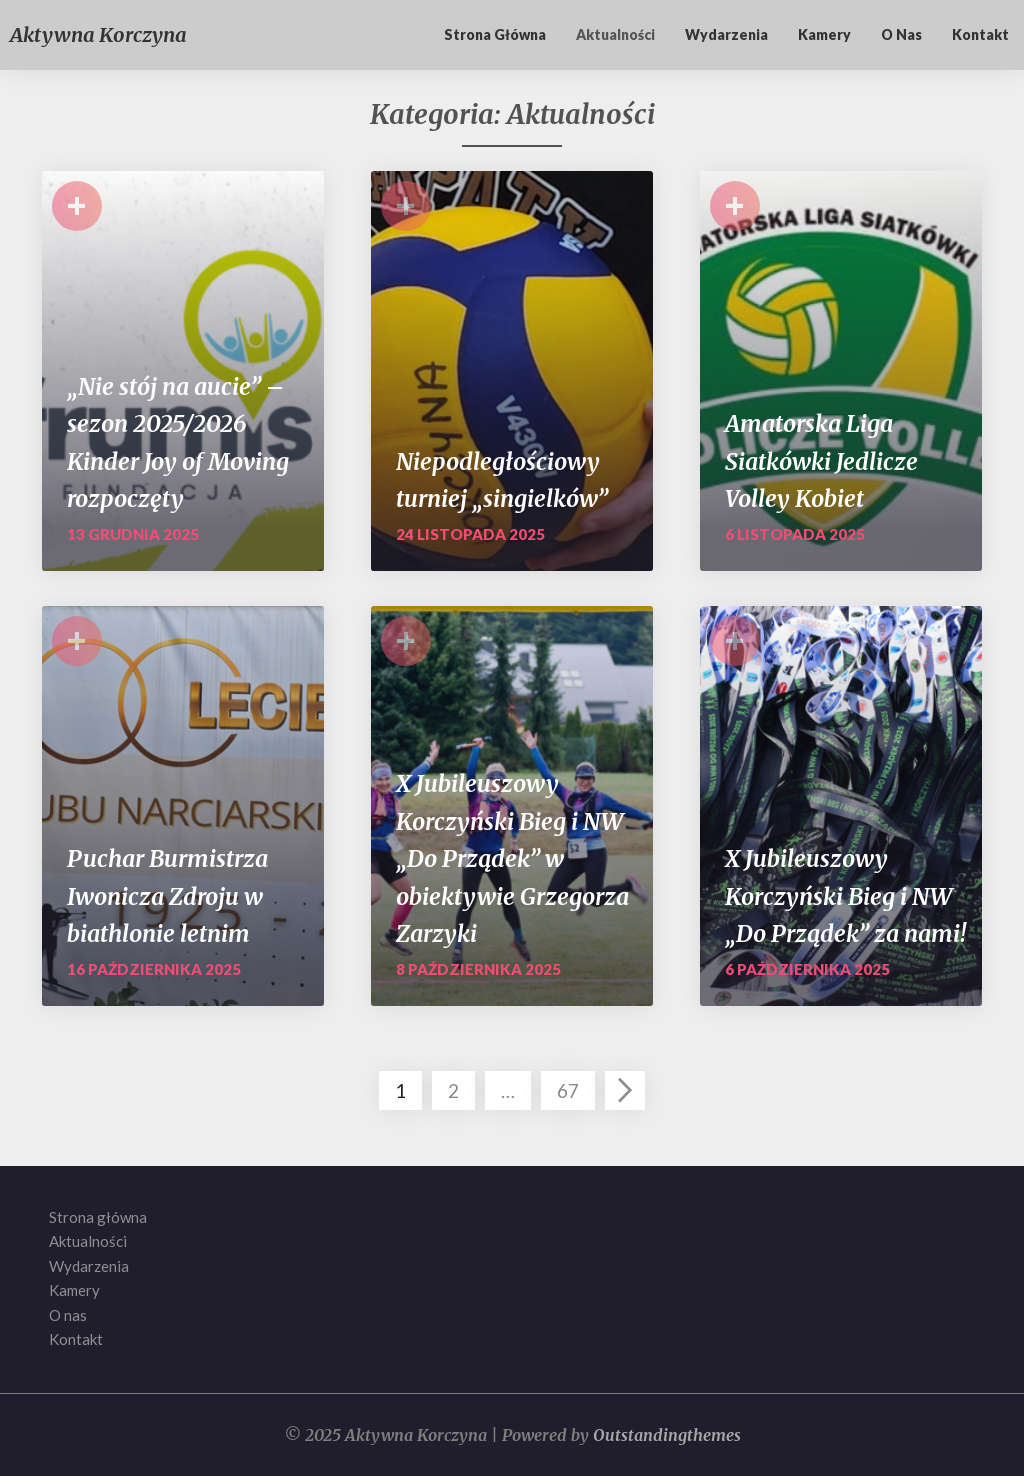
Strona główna (495, 34)
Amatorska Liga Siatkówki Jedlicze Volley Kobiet (821, 461)
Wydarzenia (726, 34)
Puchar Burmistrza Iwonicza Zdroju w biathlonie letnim (167, 896)
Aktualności (615, 34)
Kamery (824, 34)
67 (568, 1090)
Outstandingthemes (667, 1435)
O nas (901, 34)
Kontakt (980, 34)
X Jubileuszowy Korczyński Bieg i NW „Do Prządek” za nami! (845, 896)
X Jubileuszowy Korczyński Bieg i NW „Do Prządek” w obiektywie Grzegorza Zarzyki (512, 858)
